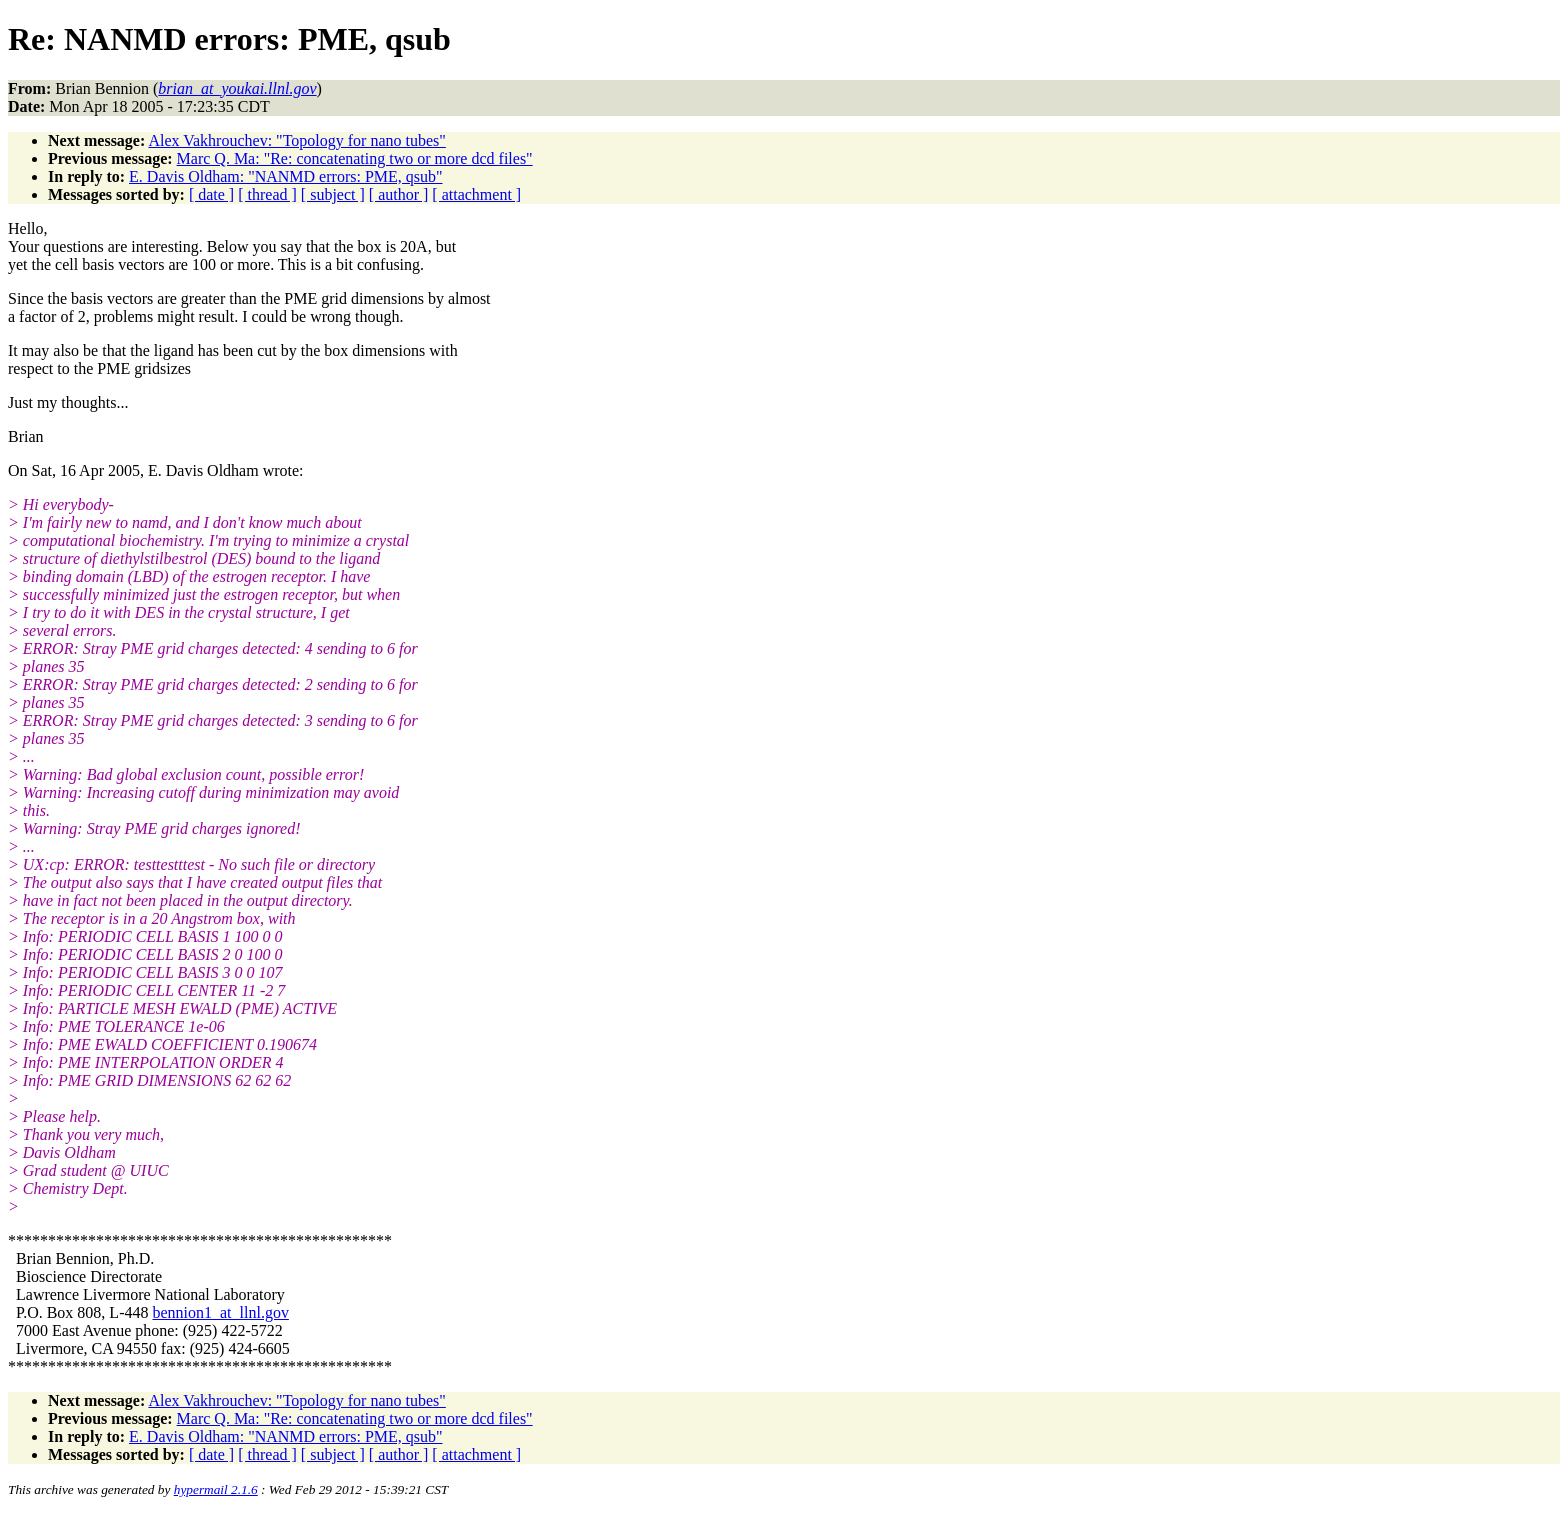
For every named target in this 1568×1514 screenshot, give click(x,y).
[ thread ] (267, 194)
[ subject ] (333, 194)
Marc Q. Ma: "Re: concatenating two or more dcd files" (355, 158)
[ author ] (399, 194)
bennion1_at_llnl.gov (220, 1312)
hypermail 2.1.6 (216, 1489)
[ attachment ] (476, 194)
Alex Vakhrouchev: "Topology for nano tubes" (296, 140)
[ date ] (211, 194)
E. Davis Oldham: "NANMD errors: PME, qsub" (285, 176)
